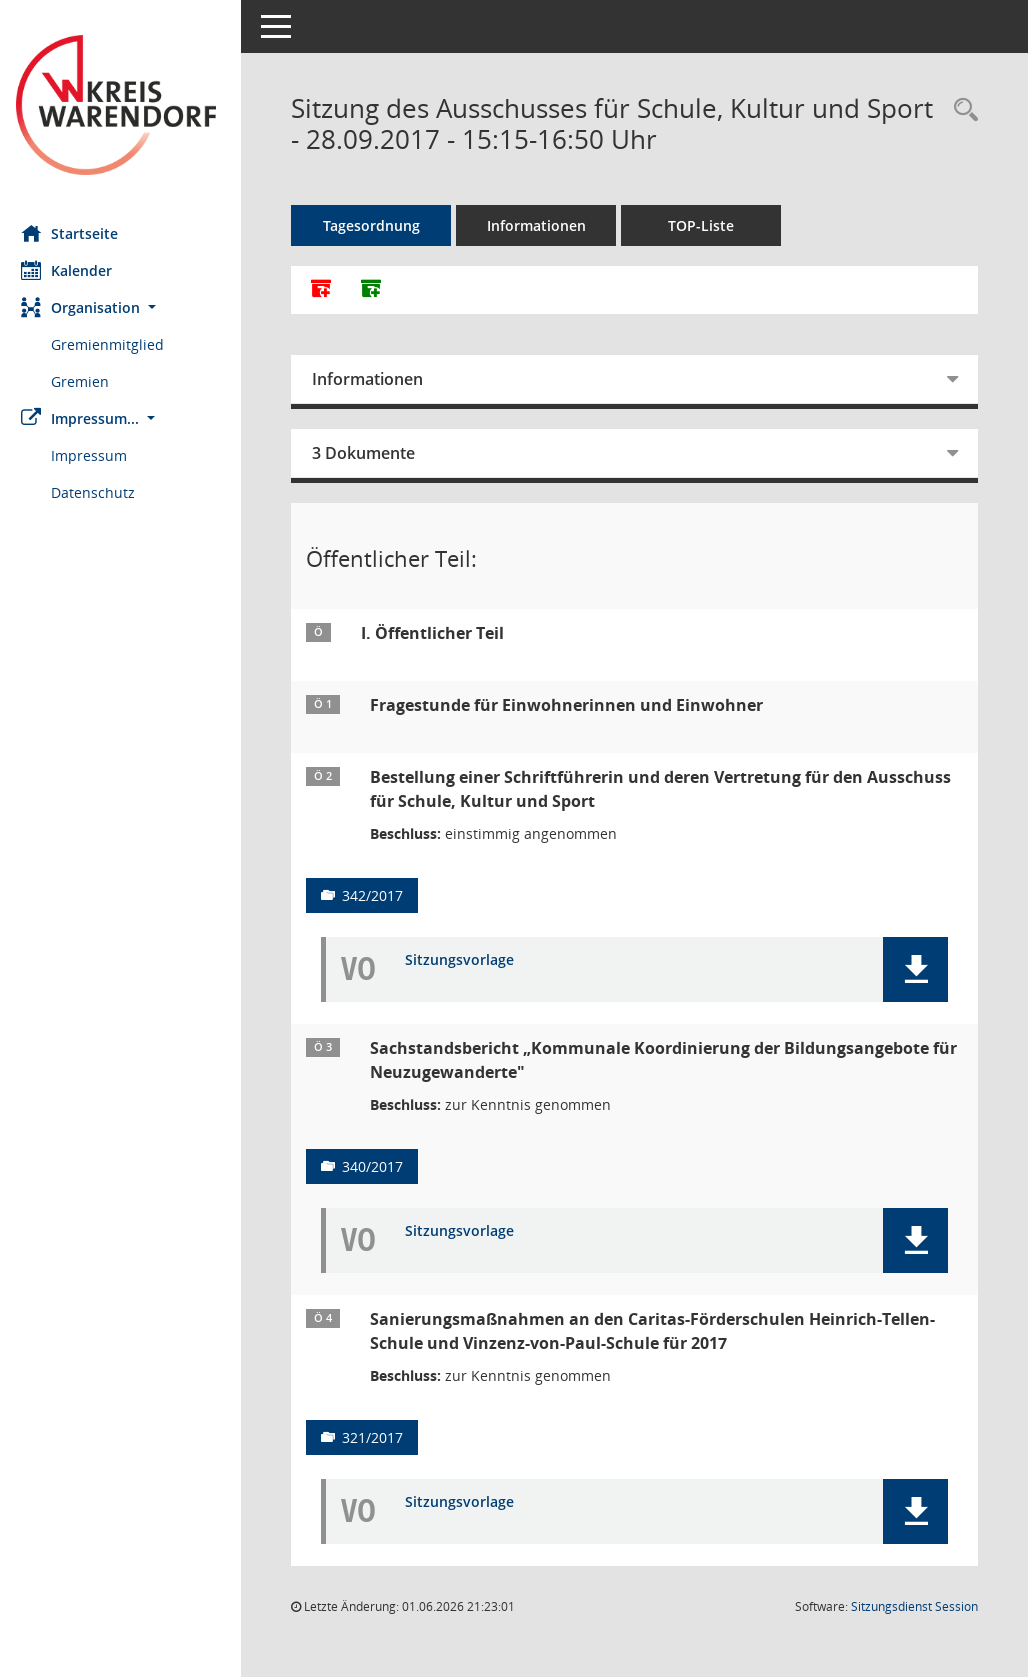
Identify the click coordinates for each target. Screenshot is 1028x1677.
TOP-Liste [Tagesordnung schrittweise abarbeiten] (710, 225)
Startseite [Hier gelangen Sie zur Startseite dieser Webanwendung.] (78, 233)
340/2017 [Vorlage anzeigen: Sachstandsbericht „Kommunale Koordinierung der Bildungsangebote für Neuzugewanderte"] (381, 1166)
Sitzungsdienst (914, 1606)
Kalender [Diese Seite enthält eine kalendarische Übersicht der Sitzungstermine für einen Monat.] (75, 270)
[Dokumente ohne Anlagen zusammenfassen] (380, 290)
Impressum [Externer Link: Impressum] (98, 455)
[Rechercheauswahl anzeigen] (961, 110)
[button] (125, 307)
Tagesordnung (380, 225)
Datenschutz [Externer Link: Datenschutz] (102, 492)
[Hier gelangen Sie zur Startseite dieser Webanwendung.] (125, 105)
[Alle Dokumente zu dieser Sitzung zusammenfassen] (330, 290)
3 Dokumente (372, 453)
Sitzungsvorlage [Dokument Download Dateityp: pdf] (468, 960)
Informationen (545, 225)
